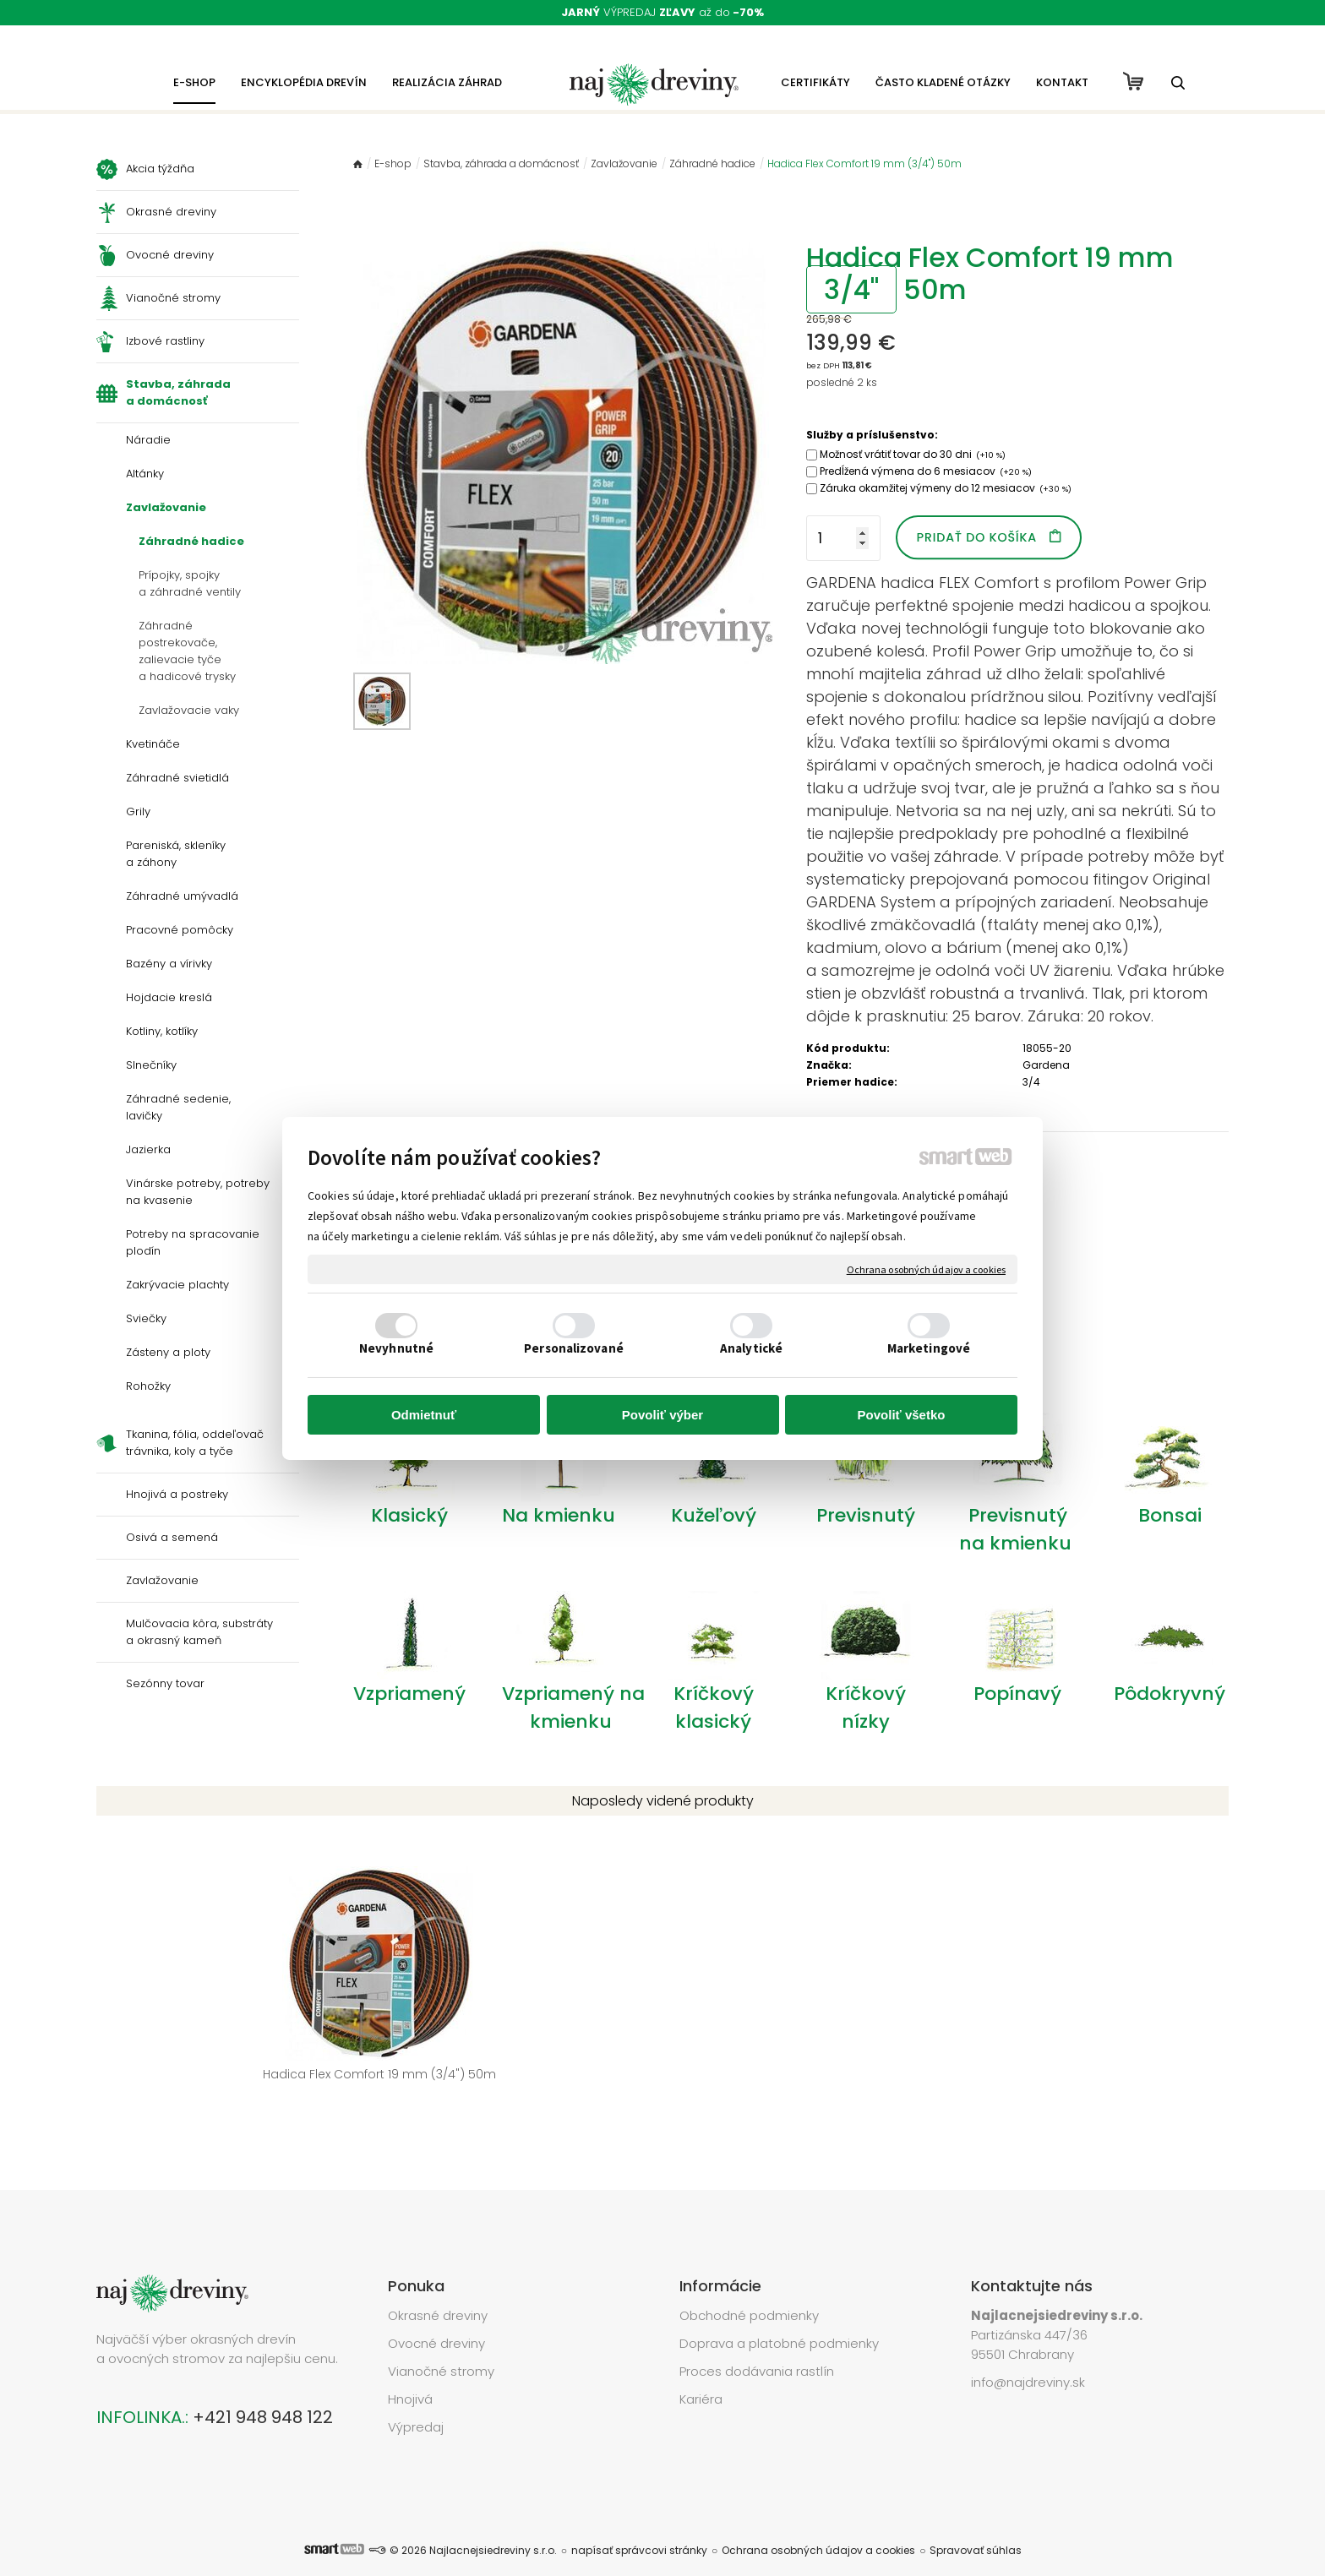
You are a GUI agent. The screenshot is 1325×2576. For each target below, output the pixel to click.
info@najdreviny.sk (1028, 2357)
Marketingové (928, 1348)
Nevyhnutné (396, 1348)
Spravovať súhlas (976, 2525)
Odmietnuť (423, 1415)
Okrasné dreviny (438, 2290)
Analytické (751, 1348)
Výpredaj (416, 2401)
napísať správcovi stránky (639, 2525)
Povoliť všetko (902, 1415)
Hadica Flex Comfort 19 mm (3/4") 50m (225, 2074)
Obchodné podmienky (749, 2290)
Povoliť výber (662, 1415)
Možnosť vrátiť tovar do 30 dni (913, 454)
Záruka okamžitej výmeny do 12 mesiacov (945, 488)
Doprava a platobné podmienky (779, 2318)
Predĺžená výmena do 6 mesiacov (926, 471)
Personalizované (574, 1348)
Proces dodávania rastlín (758, 2346)
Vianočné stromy (441, 2346)
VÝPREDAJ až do (662, 12)
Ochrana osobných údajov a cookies (926, 1268)
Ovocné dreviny (436, 2318)
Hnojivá (410, 2374)
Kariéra (700, 2374)
